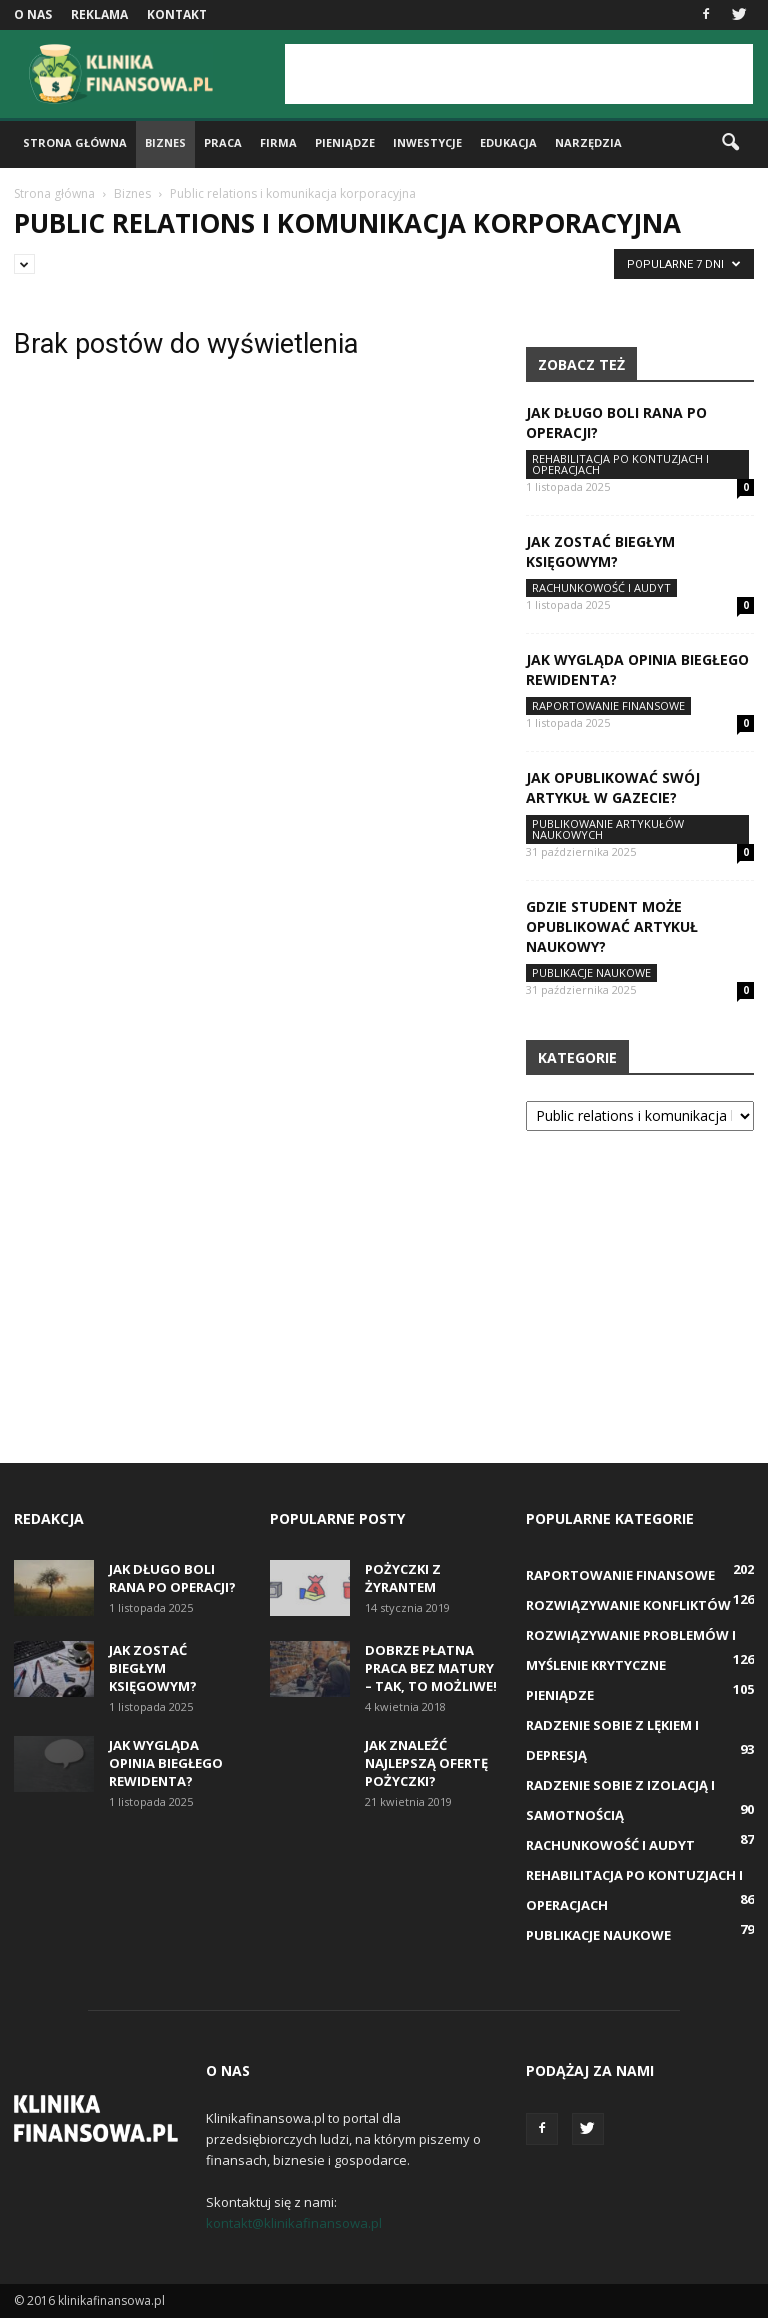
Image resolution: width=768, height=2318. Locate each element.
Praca (223, 142)
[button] (730, 143)
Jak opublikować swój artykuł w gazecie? (613, 787)
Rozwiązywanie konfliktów (628, 1605)
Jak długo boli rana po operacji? (172, 1578)
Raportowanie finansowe (608, 705)
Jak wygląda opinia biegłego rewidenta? (166, 1763)
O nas (33, 14)
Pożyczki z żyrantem (403, 1578)
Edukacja (508, 142)
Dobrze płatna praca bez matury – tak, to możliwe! (431, 1668)
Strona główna (75, 142)
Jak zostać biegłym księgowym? (600, 551)
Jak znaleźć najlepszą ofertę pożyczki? (426, 1763)
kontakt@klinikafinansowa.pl (294, 2223)
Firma (278, 142)
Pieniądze (345, 142)
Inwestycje (427, 142)
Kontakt (177, 14)
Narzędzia (588, 142)
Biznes (165, 142)
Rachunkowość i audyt (601, 587)
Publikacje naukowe (591, 972)
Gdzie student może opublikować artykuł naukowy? (612, 926)
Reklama (99, 14)
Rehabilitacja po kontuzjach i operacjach (620, 464)
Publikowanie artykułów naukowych (608, 829)
